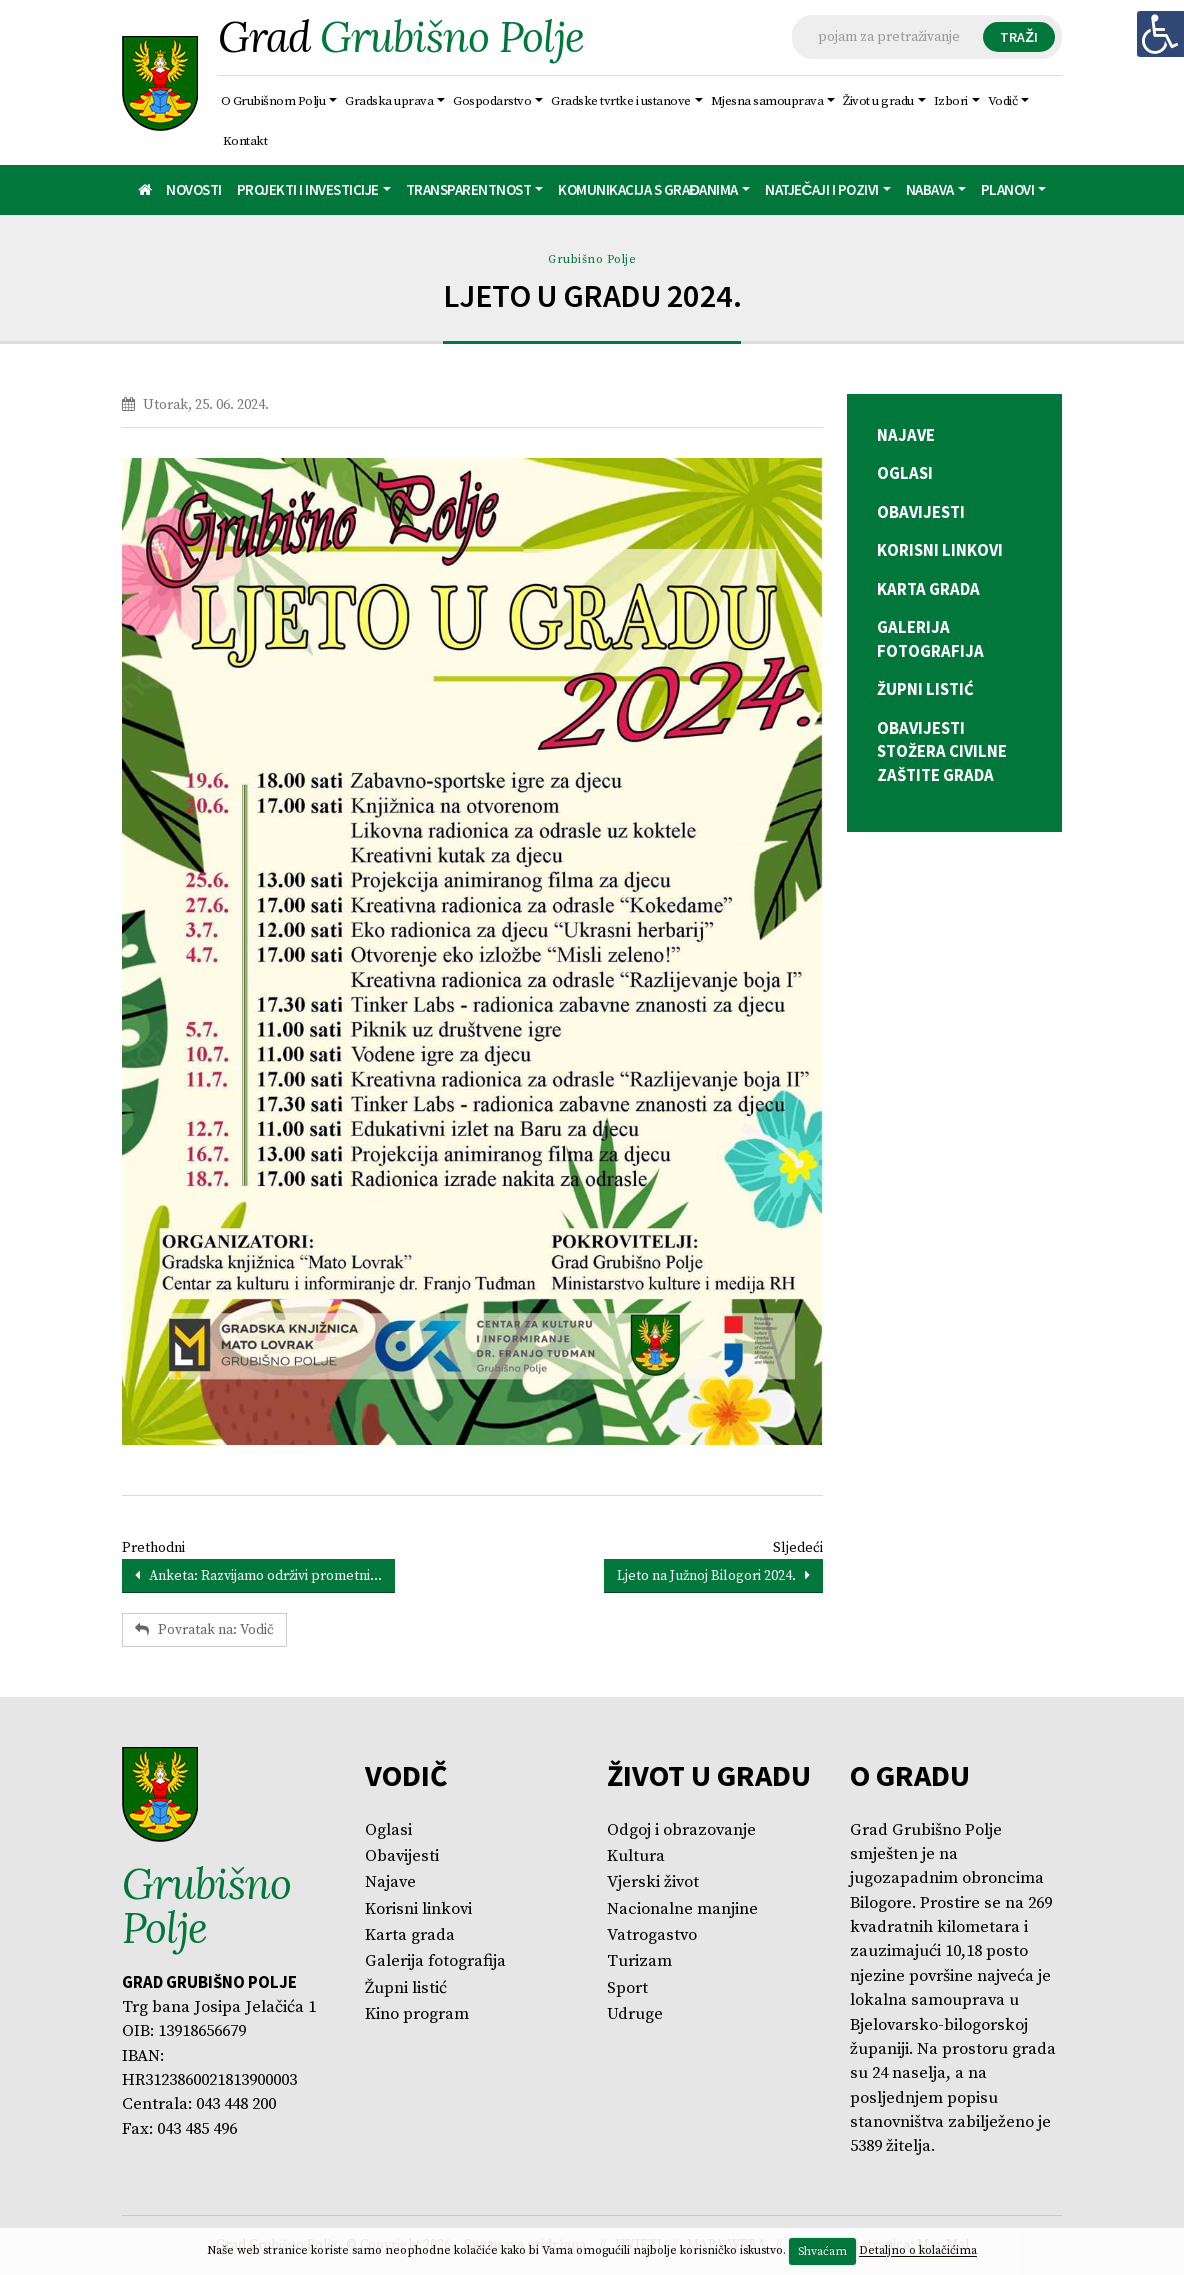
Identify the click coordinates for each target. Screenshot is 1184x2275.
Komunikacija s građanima (648, 189)
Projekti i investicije (308, 189)
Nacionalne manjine (682, 1909)
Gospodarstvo (493, 101)
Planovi (1008, 189)
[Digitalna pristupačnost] (1160, 34)
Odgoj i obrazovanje (681, 1830)
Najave (390, 1882)
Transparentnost (469, 189)
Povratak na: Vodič (204, 1630)
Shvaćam (822, 2251)
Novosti (194, 189)
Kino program (417, 2014)
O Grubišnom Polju (273, 101)
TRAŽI (1019, 37)
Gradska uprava (390, 101)
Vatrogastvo (652, 1935)
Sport (627, 1988)
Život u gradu (879, 101)
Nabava (930, 189)
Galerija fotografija (435, 1961)
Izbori (951, 101)
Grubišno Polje (592, 259)
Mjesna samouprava (767, 101)
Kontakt (245, 141)
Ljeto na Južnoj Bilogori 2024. (713, 1576)
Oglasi (388, 1830)
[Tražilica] (927, 37)
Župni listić (406, 1988)
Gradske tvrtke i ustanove (622, 101)
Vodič (1003, 101)
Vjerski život (653, 1882)
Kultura (636, 1856)
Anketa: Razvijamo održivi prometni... (258, 1576)
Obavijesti (402, 1856)
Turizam (639, 1961)
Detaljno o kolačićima (918, 2251)
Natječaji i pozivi (822, 189)
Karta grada (410, 1935)
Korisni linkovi (418, 1909)
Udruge (635, 2014)
